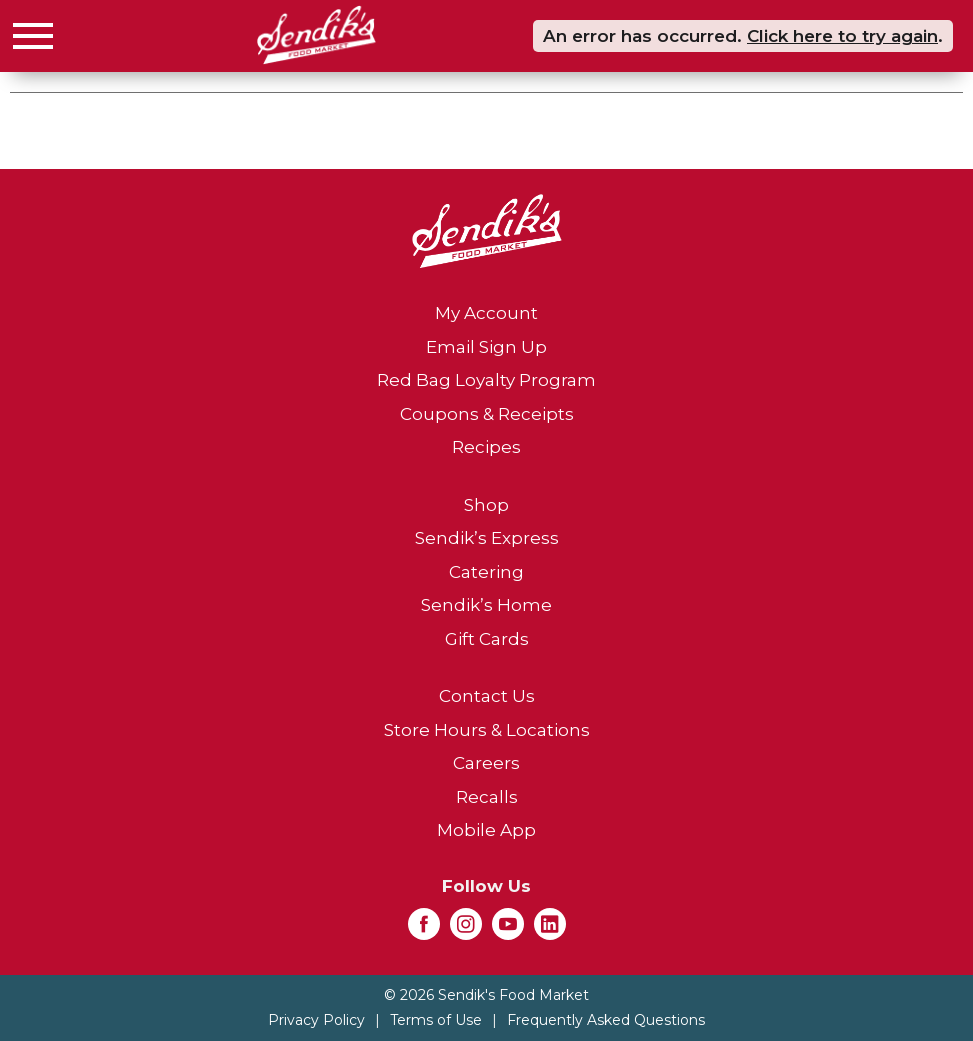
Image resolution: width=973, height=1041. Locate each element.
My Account (486, 313)
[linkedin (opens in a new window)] (550, 930)
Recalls (487, 797)
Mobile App (486, 830)
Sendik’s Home (486, 605)
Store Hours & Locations (487, 730)
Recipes (486, 447)
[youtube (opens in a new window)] (508, 930)
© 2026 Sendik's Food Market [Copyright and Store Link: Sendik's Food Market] (486, 995)
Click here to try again (842, 36)
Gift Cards (487, 639)
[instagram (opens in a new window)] (466, 930)
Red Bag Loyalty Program (486, 380)
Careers (486, 763)
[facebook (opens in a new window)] (424, 930)
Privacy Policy (316, 1020)
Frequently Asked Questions (606, 1020)
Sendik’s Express (487, 538)
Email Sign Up (486, 347)
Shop (486, 505)
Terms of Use (436, 1020)
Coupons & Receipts (487, 414)
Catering (486, 572)
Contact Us (487, 696)
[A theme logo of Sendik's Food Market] (316, 35)
